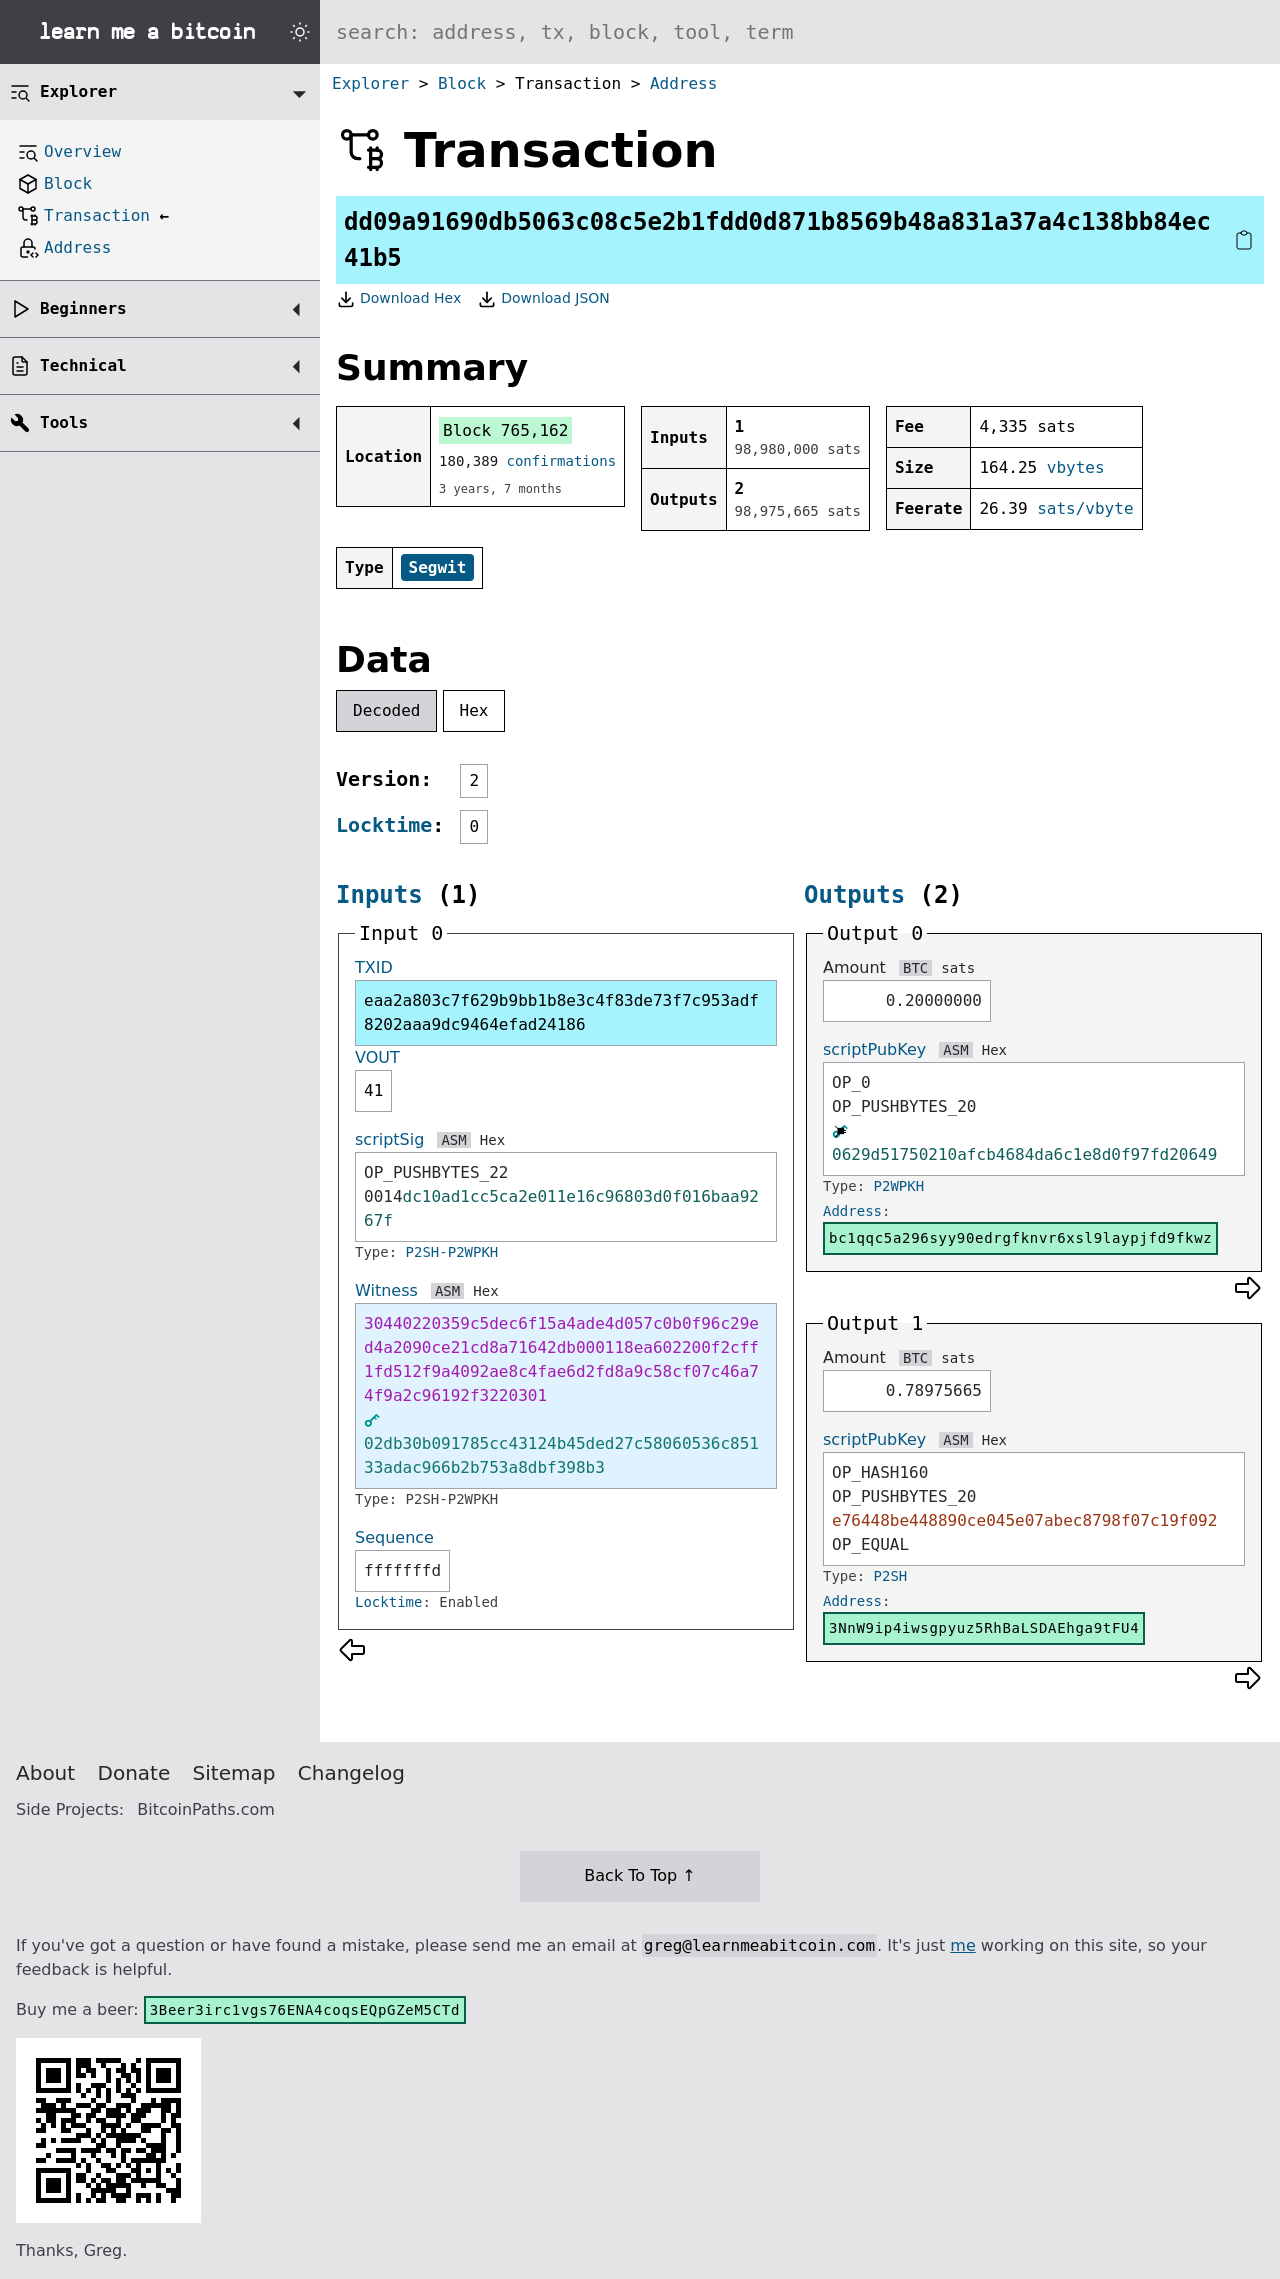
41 (373, 1090)
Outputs (854, 895)
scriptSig (389, 1139)
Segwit (438, 567)
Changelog (351, 1773)
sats (958, 968)
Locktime (384, 825)
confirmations (562, 461)
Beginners (83, 308)
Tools (64, 422)
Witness (386, 1290)
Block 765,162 (505, 430)
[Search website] (800, 32)
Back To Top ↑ (639, 1875)
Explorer (370, 83)
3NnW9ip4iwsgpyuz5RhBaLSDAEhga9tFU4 (984, 1628)
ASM (453, 1140)
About (45, 1773)
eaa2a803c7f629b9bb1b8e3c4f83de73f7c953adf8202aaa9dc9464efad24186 (561, 1012)
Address (683, 83)
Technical (83, 365)
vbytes (1076, 467)
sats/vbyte (1085, 508)
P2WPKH (899, 1186)
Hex (474, 710)
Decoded (386, 710)
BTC (915, 968)
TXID (374, 967)
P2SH (891, 1576)
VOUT (377, 1057)
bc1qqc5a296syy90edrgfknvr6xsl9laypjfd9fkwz (1020, 1238)
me (962, 1945)
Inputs (379, 895)
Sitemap (234, 1773)
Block (462, 83)
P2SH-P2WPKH (452, 1252)
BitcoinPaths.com (206, 1809)
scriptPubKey (874, 1049)
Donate (134, 1773)
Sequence (394, 1537)
